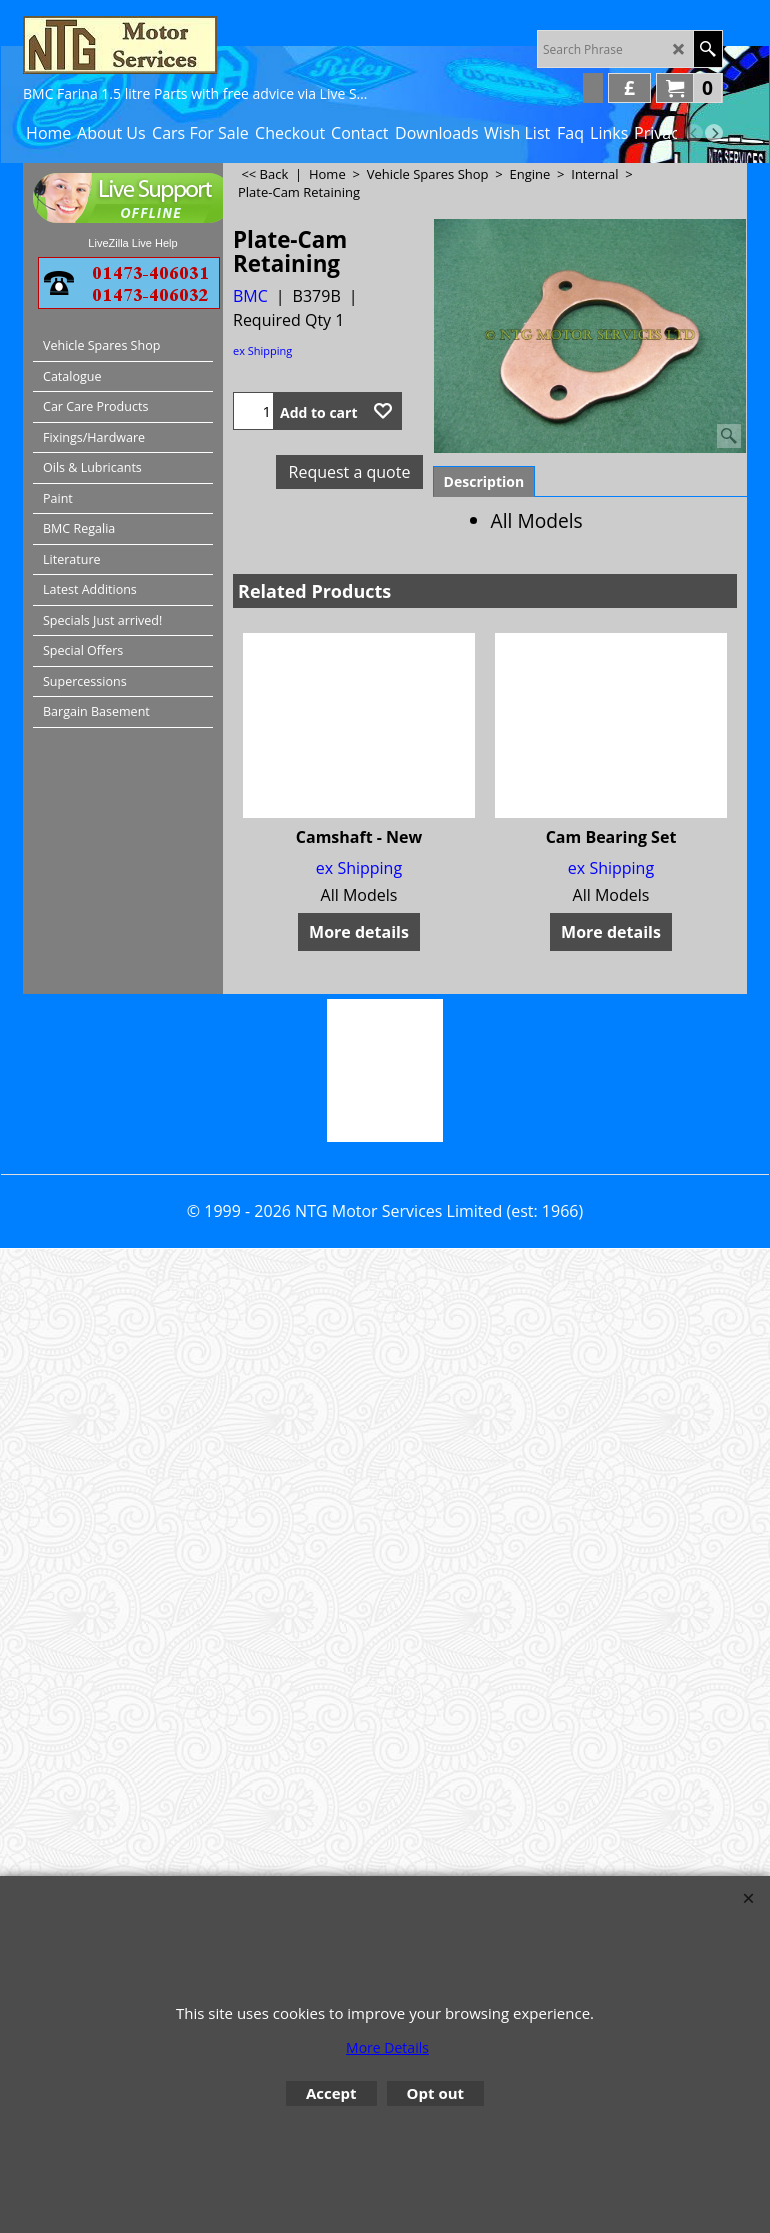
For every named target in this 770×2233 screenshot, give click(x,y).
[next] (714, 133)
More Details (387, 2047)
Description (484, 481)
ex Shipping (262, 350)
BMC (250, 296)
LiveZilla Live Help (132, 243)
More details (359, 932)
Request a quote (350, 472)
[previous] (694, 133)
